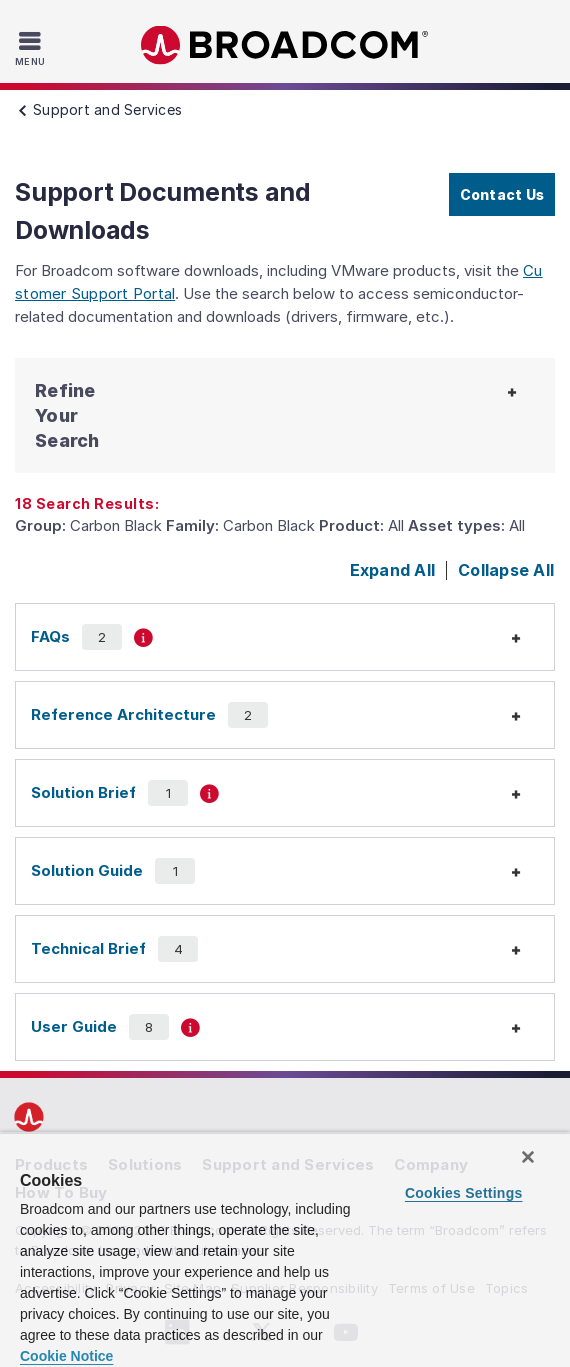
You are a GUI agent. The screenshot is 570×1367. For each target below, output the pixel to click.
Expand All (393, 570)
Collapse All (506, 570)
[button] (86, 415)
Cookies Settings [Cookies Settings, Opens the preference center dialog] (464, 1193)
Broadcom (285, 45)
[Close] (528, 1157)
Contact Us (502, 194)
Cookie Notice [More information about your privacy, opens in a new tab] (66, 1356)
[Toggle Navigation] (32, 48)
